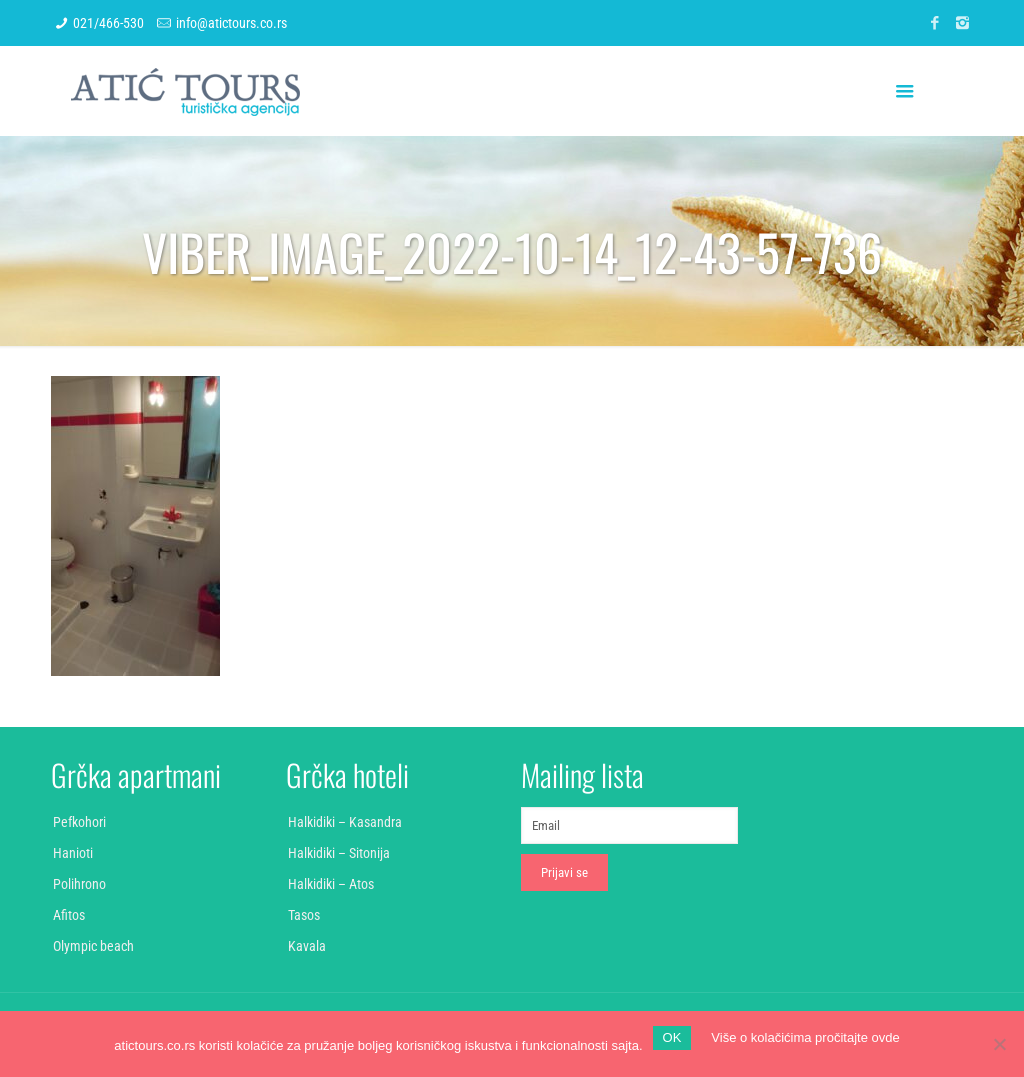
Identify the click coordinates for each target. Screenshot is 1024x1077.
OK (672, 1037)
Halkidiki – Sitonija (339, 853)
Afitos (69, 915)
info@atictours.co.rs (231, 23)
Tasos (304, 915)
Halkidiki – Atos (331, 884)
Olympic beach (93, 946)
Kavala (307, 946)
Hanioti (73, 853)
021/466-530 (108, 23)
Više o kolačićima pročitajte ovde (805, 1037)
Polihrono (79, 884)
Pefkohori (79, 822)
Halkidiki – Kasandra (345, 822)
